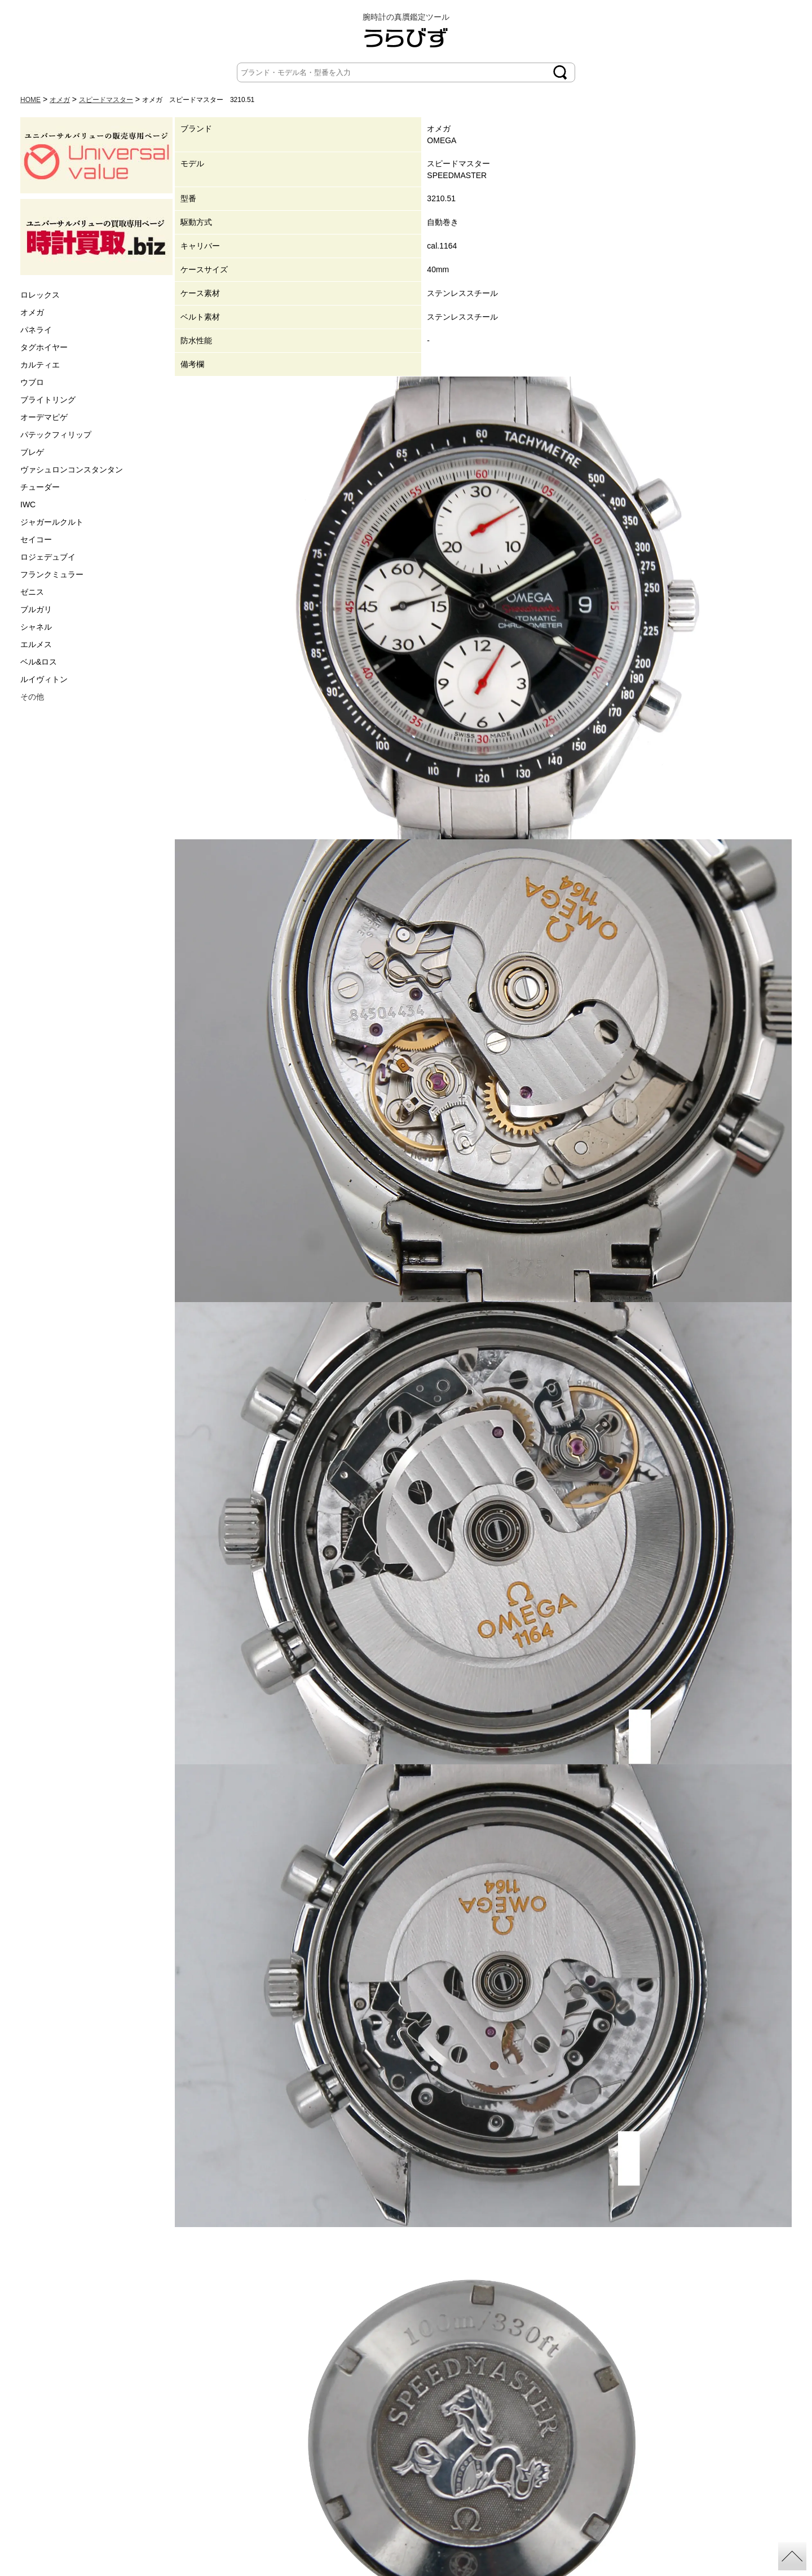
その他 (32, 696)
